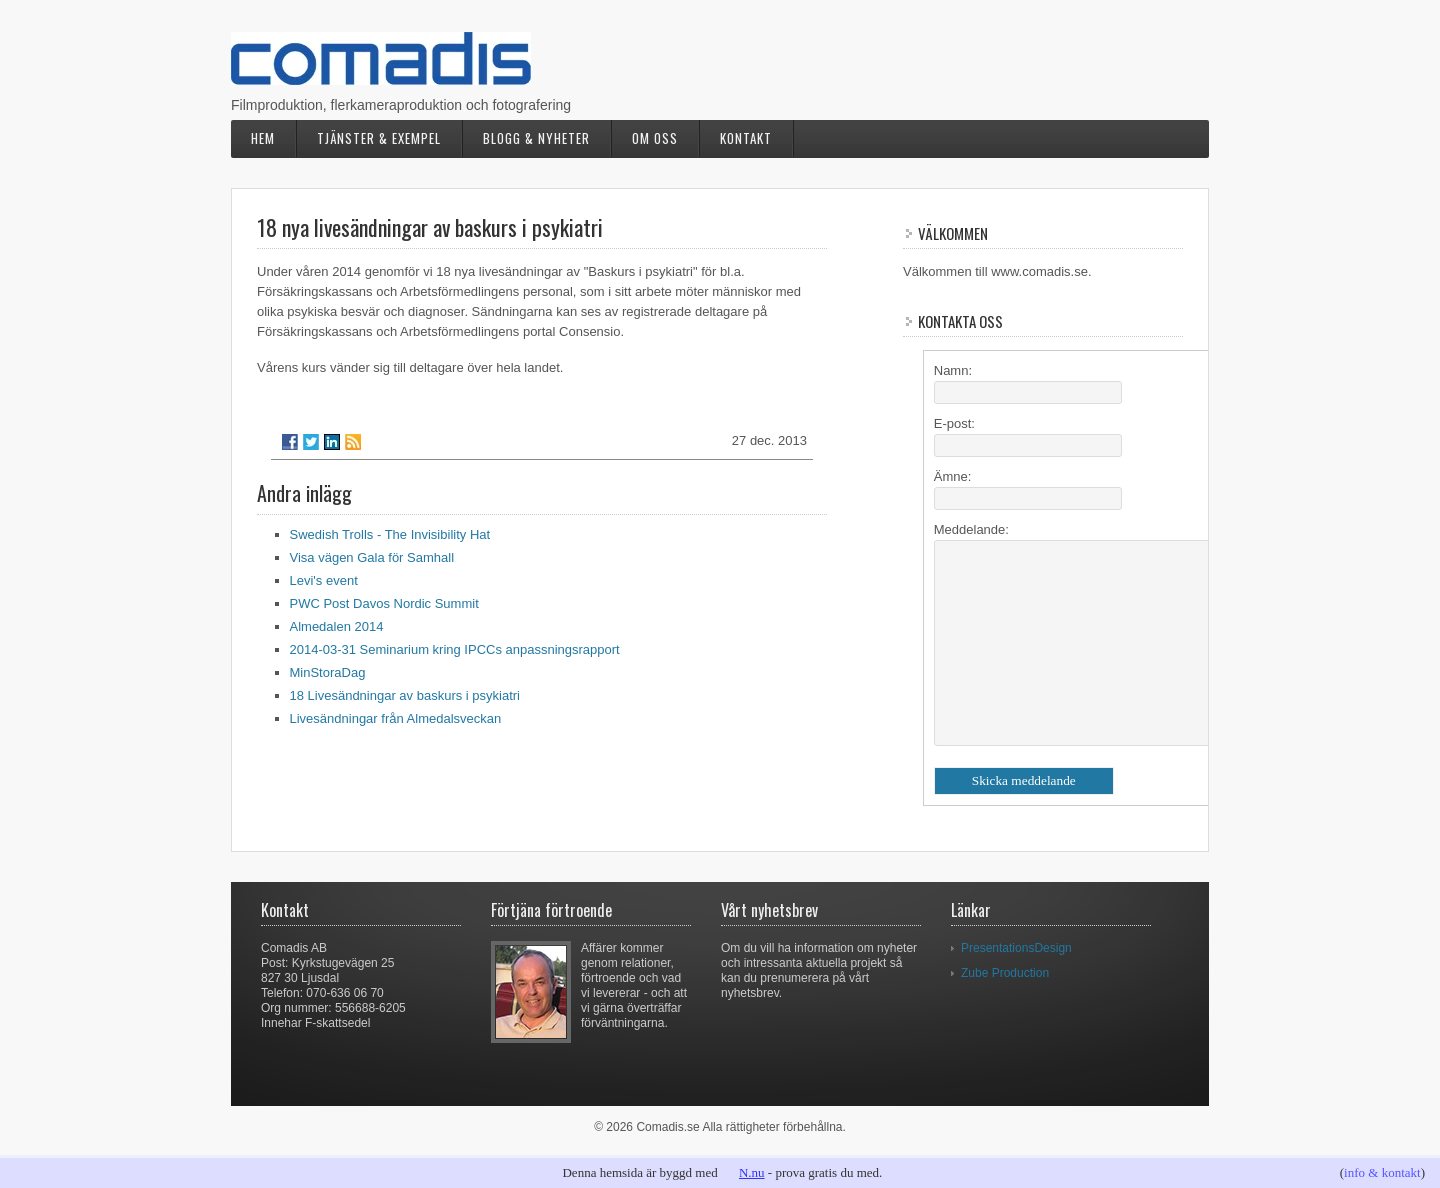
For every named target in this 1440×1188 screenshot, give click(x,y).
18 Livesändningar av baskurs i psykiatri (405, 695)
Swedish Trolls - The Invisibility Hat (390, 534)
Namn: (953, 370)
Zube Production (1005, 973)
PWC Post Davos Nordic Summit (384, 603)
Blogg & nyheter (536, 138)
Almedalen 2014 (337, 626)
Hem (263, 138)
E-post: (954, 423)
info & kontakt (1382, 1172)
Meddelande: (971, 529)
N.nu (752, 1172)
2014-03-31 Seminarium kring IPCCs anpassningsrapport (455, 649)
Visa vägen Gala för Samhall (372, 557)
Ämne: (953, 476)
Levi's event (324, 580)
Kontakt (746, 138)
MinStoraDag (328, 672)
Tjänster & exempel (379, 138)
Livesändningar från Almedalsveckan (396, 718)
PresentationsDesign (1016, 948)
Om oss (655, 138)
